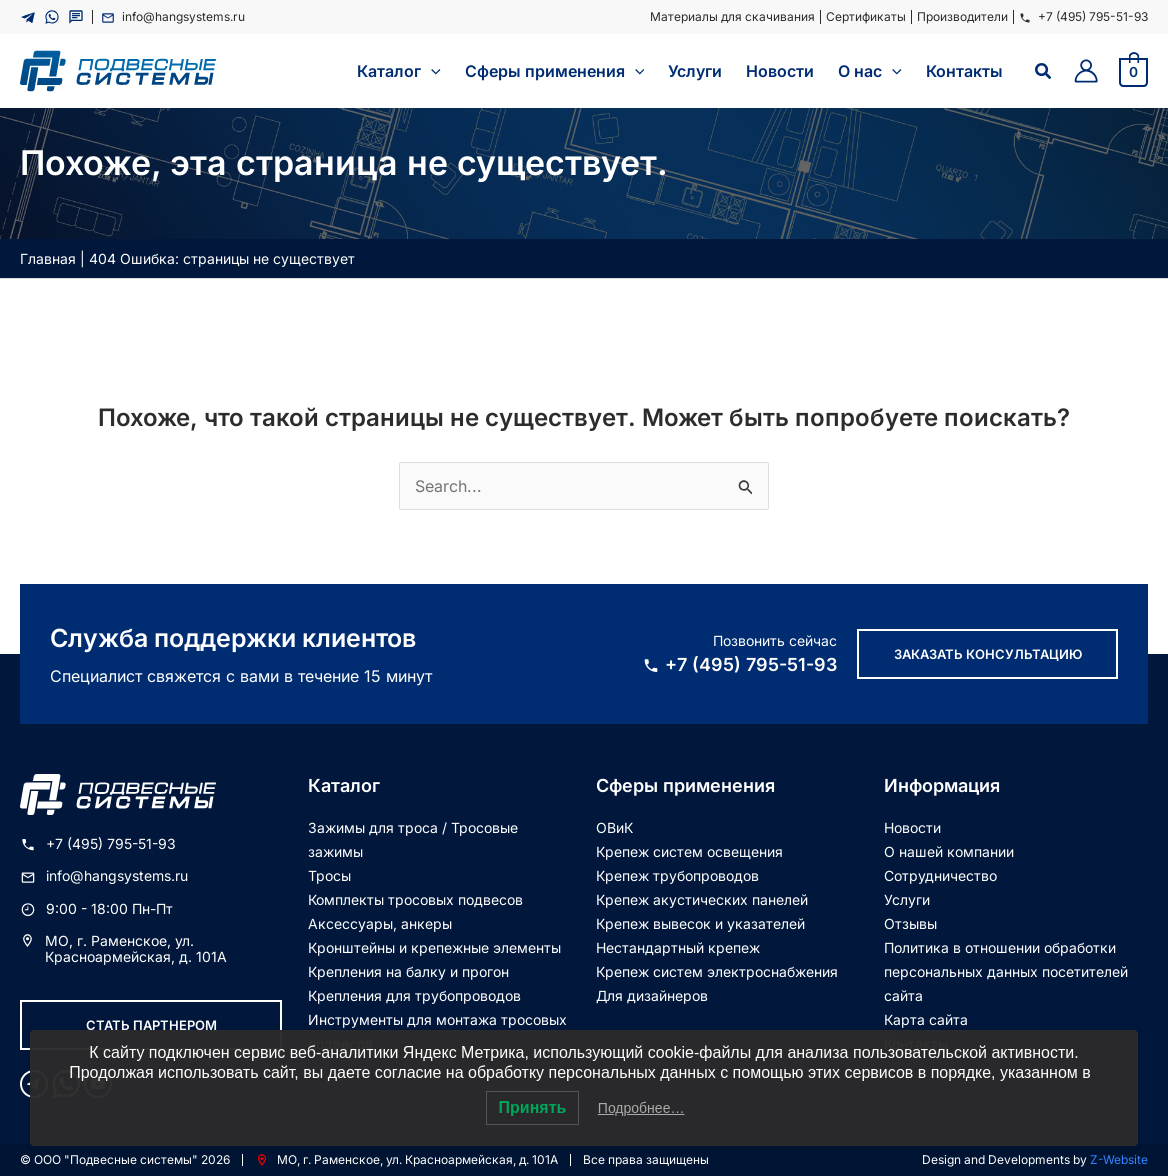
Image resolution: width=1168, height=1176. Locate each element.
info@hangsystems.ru (173, 17)
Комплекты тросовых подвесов (415, 899)
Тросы (329, 875)
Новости (912, 827)
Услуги (907, 899)
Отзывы (910, 923)
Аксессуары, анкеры (380, 923)
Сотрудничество (940, 875)
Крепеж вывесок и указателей (700, 923)
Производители (962, 16)
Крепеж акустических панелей (702, 899)
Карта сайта (926, 1019)
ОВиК (614, 827)
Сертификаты (866, 16)
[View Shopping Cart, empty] (1133, 71)
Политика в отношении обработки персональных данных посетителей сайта (1006, 971)
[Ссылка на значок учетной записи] (1086, 71)
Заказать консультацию (988, 654)
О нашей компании (949, 851)
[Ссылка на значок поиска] (1044, 71)
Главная (48, 258)
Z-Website (1119, 1159)
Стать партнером (151, 1025)
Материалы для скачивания (732, 16)
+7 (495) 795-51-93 (1083, 16)
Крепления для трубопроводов (414, 995)
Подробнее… (641, 1108)
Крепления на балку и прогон (408, 971)
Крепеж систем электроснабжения (717, 971)
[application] (431, 71)
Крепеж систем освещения (689, 851)
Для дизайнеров (652, 995)
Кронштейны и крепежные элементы (434, 947)
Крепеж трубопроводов (677, 875)
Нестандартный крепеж (678, 947)
